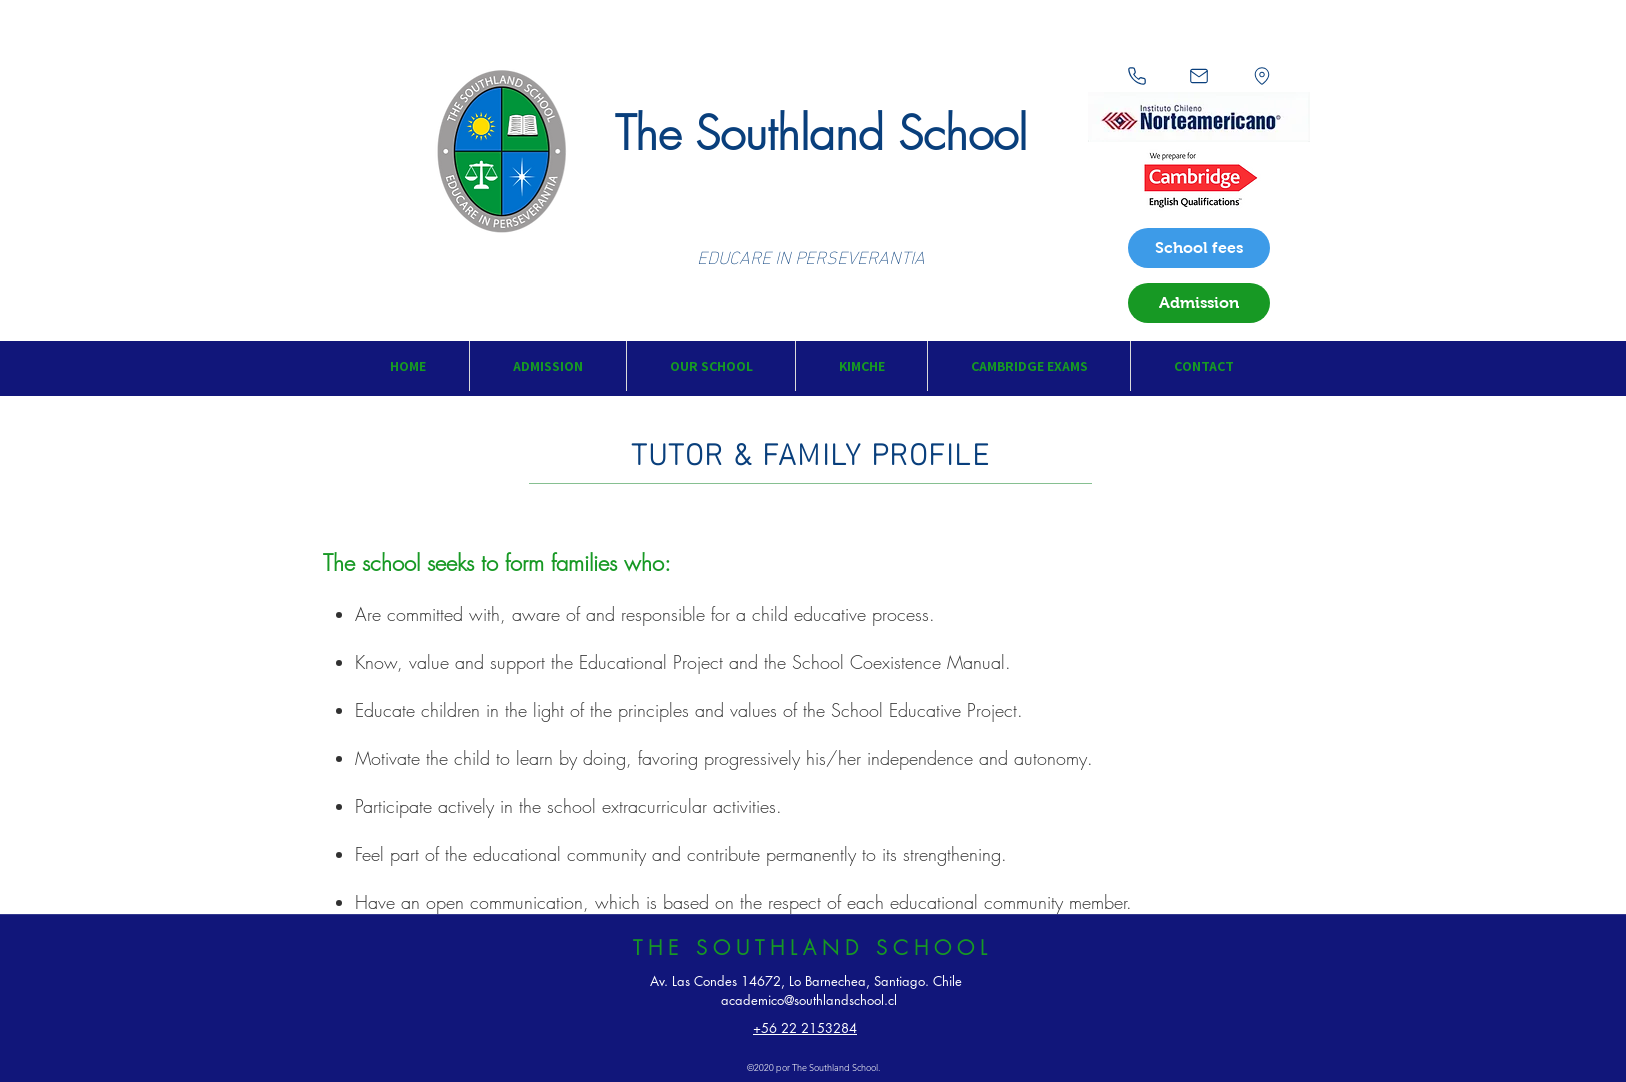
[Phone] (1137, 76)
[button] (547, 366)
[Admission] (1199, 303)
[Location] (1262, 76)
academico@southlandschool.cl (809, 1000)
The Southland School (821, 133)
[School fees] (1199, 248)
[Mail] (1199, 76)
